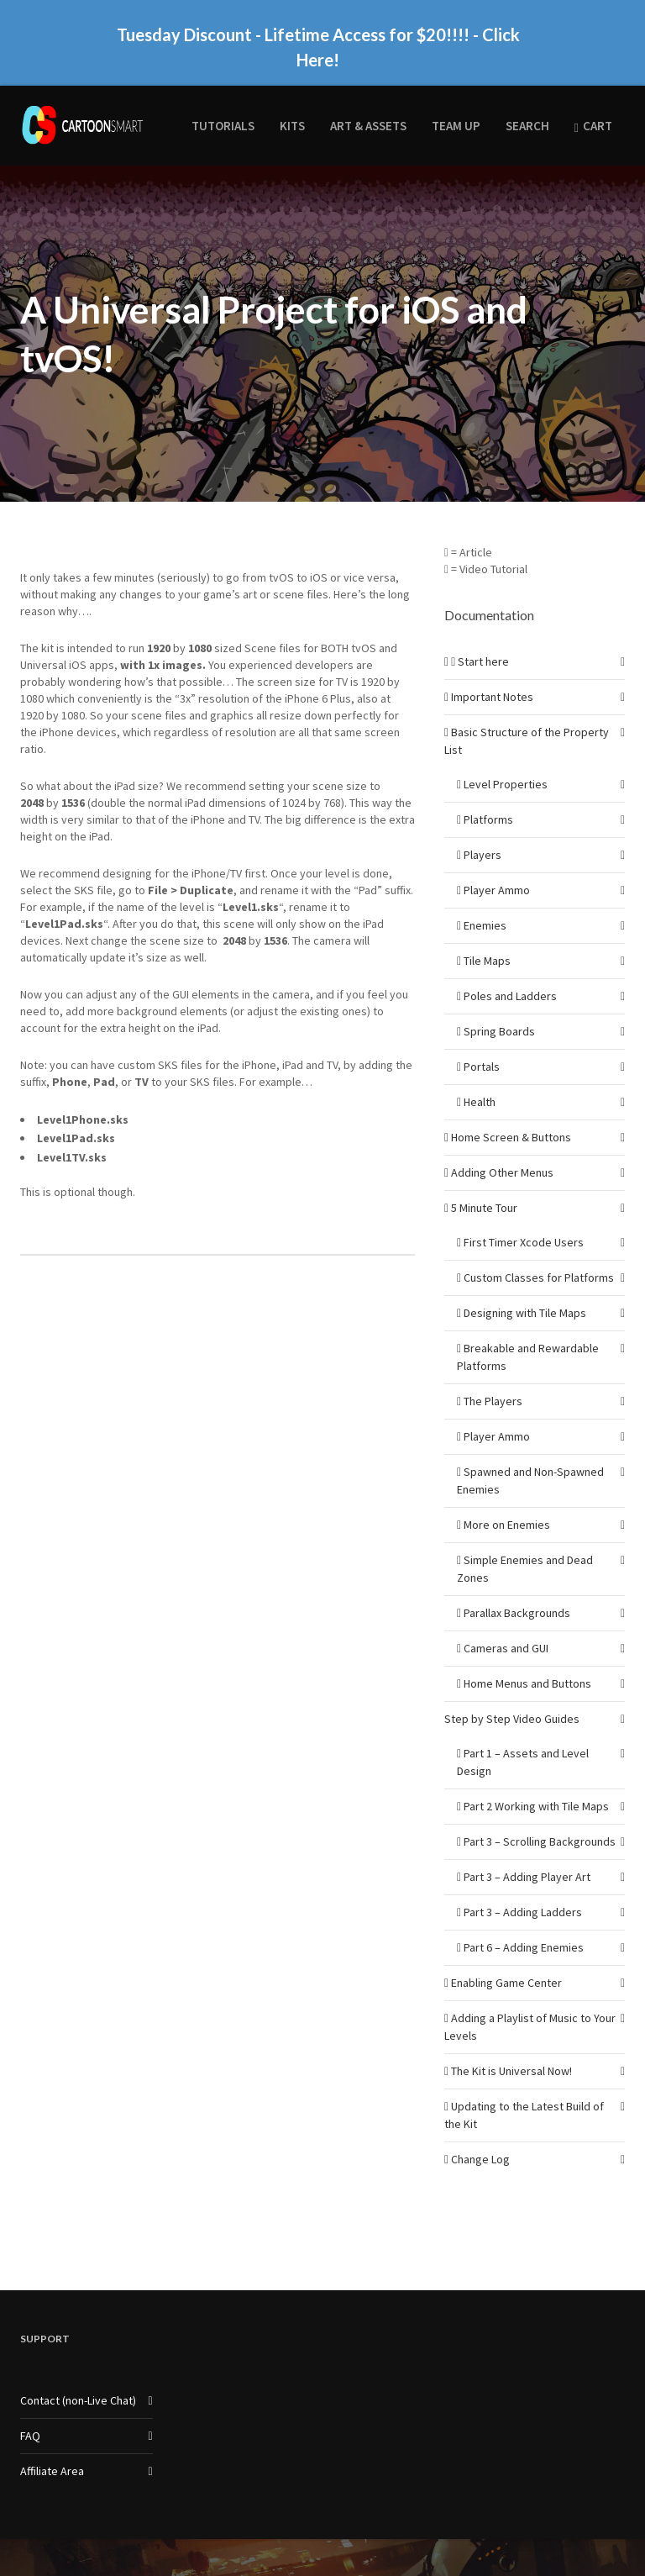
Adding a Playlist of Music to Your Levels (530, 1997)
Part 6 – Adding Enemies (520, 1917)
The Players (489, 1371)
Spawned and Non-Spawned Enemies (530, 1451)
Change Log (477, 2129)
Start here (476, 632)
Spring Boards (496, 1001)
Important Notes (488, 667)
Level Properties (502, 754)
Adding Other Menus (498, 1143)
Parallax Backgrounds (513, 1583)
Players (479, 825)
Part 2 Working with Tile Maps (533, 1776)
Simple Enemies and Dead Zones (525, 1539)
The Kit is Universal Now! (508, 2041)
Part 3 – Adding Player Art (523, 1847)
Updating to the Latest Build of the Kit (524, 2085)
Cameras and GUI (502, 1618)
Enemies (481, 895)
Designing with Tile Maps (521, 1283)
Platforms (485, 790)
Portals (478, 1037)
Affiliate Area (52, 2441)
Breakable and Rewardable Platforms (528, 1327)
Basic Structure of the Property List (526, 711)
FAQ (30, 2406)
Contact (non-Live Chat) (78, 2370)
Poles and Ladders (507, 966)
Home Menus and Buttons (524, 1654)
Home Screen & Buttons (507, 1107)
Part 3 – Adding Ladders (519, 1882)
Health (476, 1072)
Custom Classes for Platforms (535, 1248)
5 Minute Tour (480, 1178)
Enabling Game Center (503, 1953)
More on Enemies (503, 1495)
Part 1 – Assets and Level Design (523, 1732)
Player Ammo (493, 860)
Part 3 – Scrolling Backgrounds (536, 1812)
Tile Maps (484, 931)
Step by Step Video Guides (511, 1689)
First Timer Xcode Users (520, 1212)
